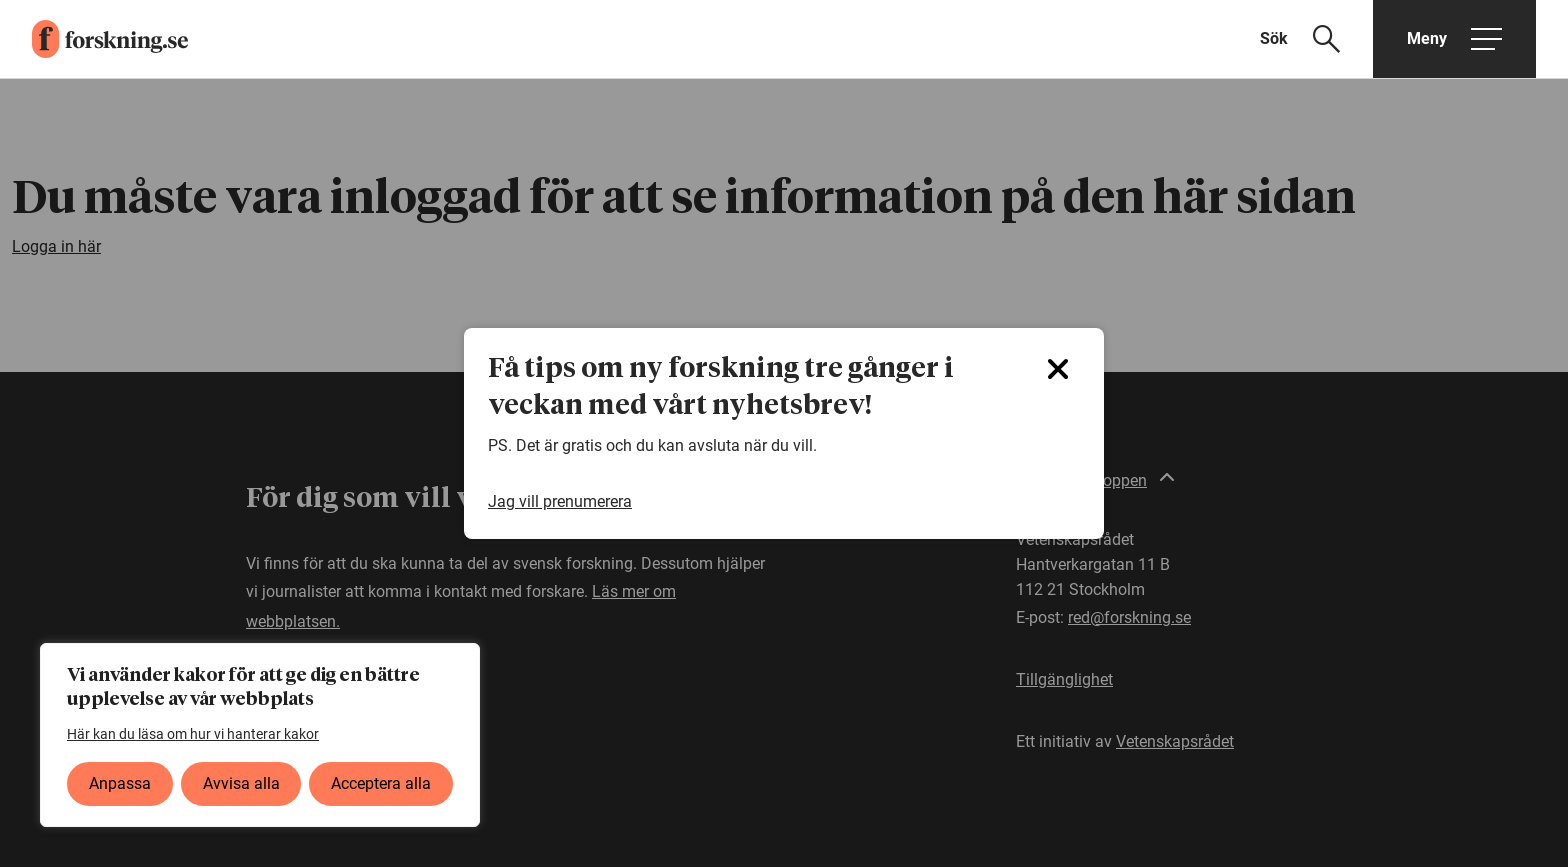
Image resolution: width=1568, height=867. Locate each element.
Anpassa (120, 783)
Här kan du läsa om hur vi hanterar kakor (193, 734)
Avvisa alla (241, 783)
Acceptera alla (381, 783)
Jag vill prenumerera (560, 501)
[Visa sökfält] (1312, 39)
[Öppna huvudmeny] (1454, 39)
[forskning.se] (94, 39)
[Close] (1058, 369)
